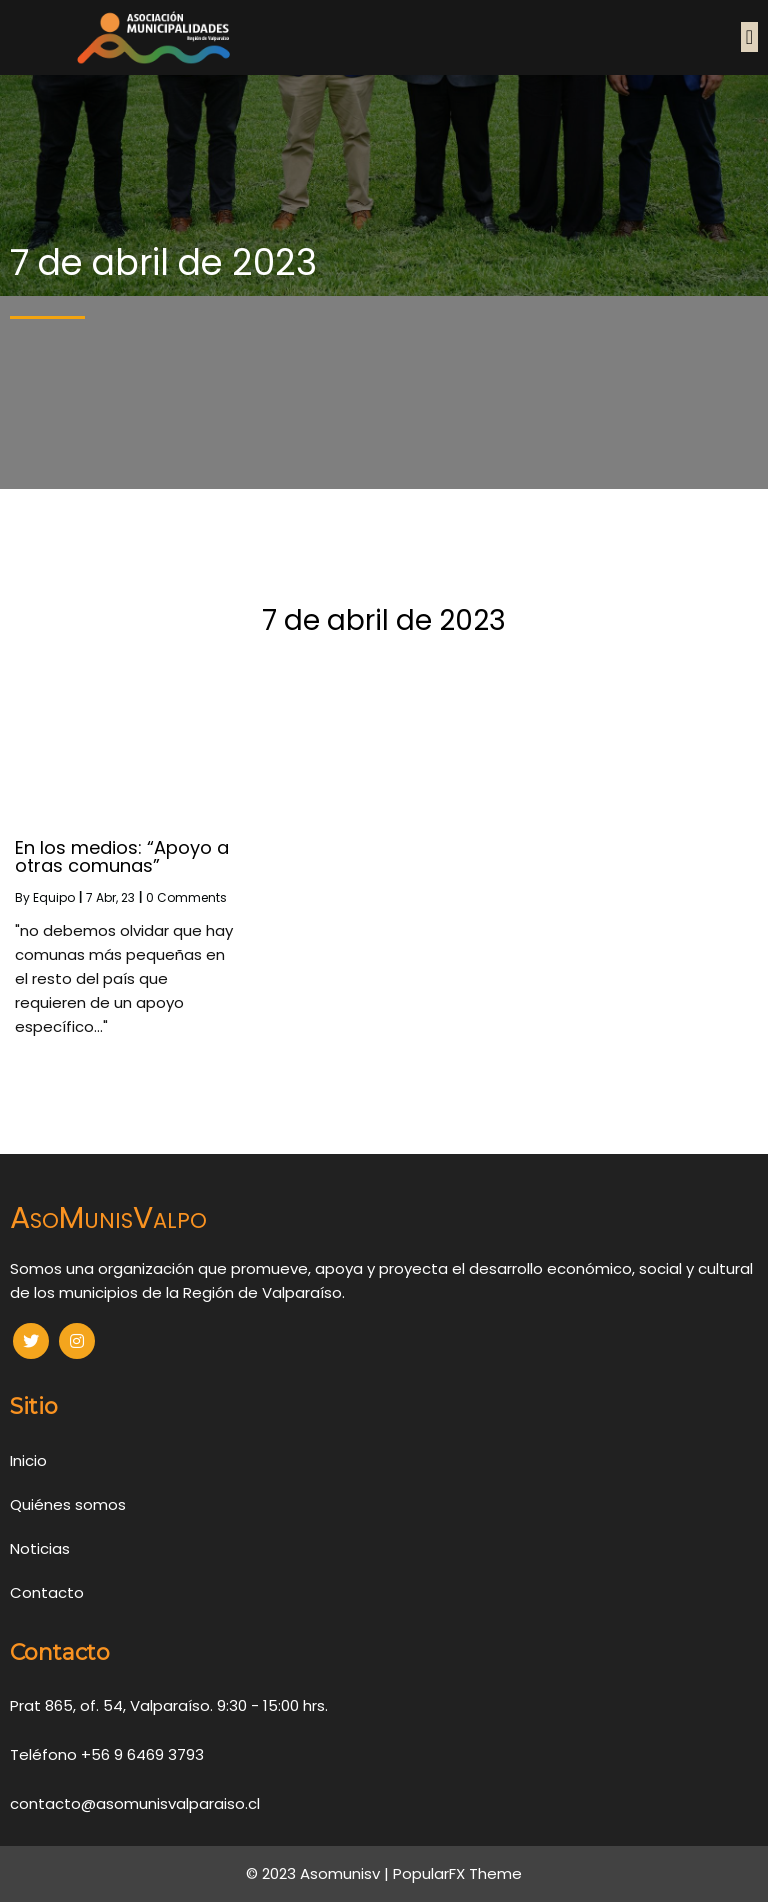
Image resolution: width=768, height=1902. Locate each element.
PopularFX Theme (457, 1873)
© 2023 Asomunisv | (319, 1873)
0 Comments (186, 897)
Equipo (54, 897)
